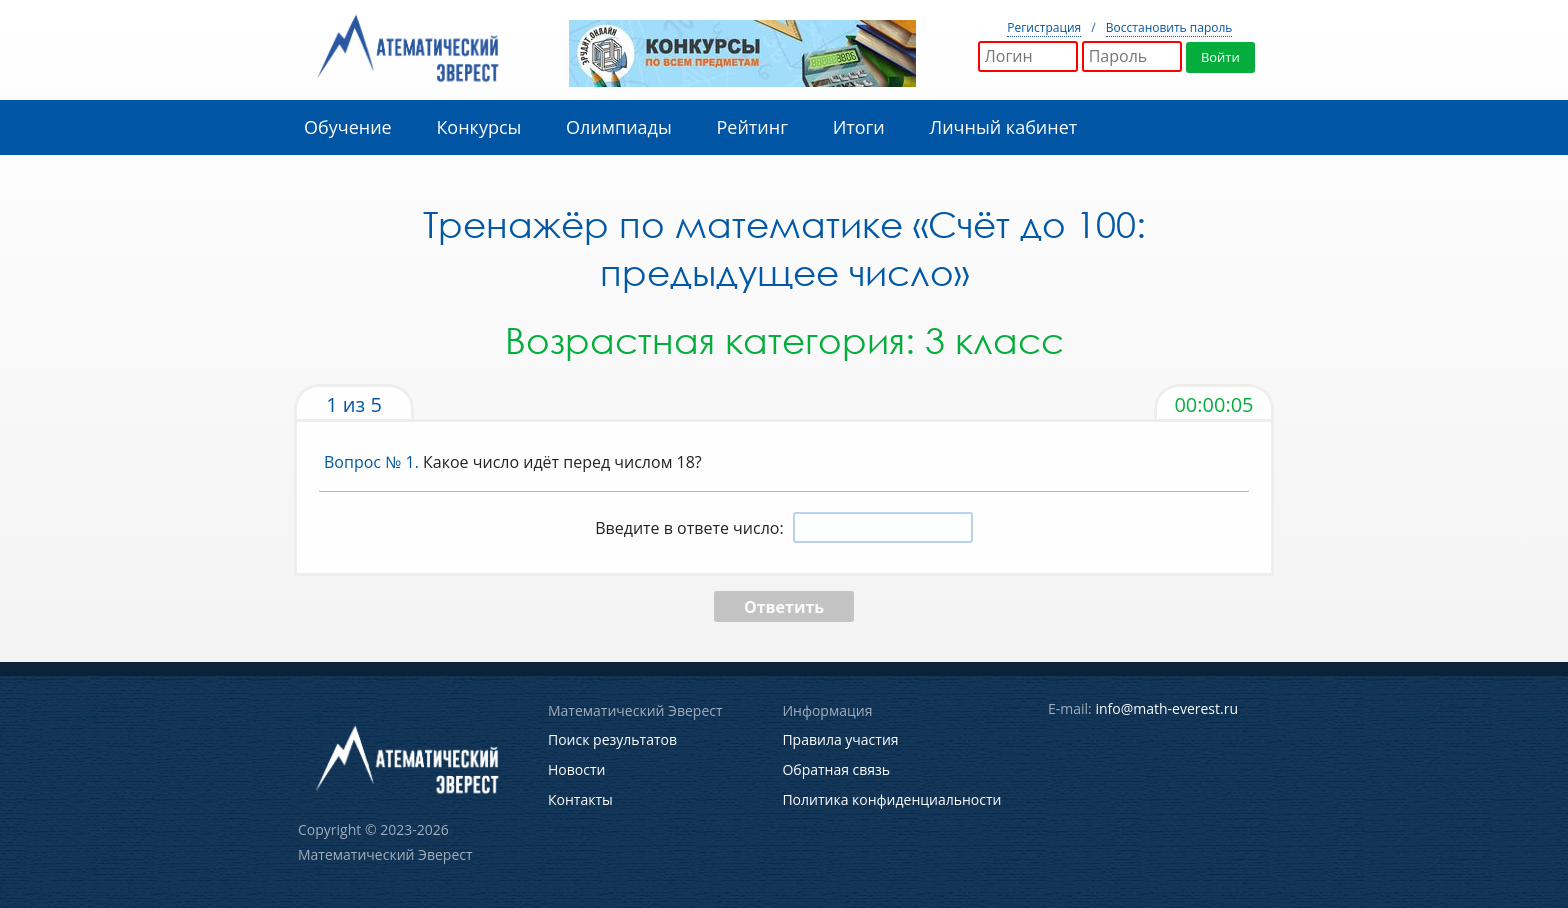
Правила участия (840, 739)
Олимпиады (619, 127)
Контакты (580, 797)
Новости (576, 768)
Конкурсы (478, 127)
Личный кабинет (1004, 127)
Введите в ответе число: (689, 528)
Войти (1221, 57)
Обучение (348, 127)
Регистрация (1044, 27)
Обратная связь (836, 768)
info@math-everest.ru (1166, 708)
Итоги (859, 127)
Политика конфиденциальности (891, 797)
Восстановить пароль (1169, 27)
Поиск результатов (612, 739)
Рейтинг (751, 127)
